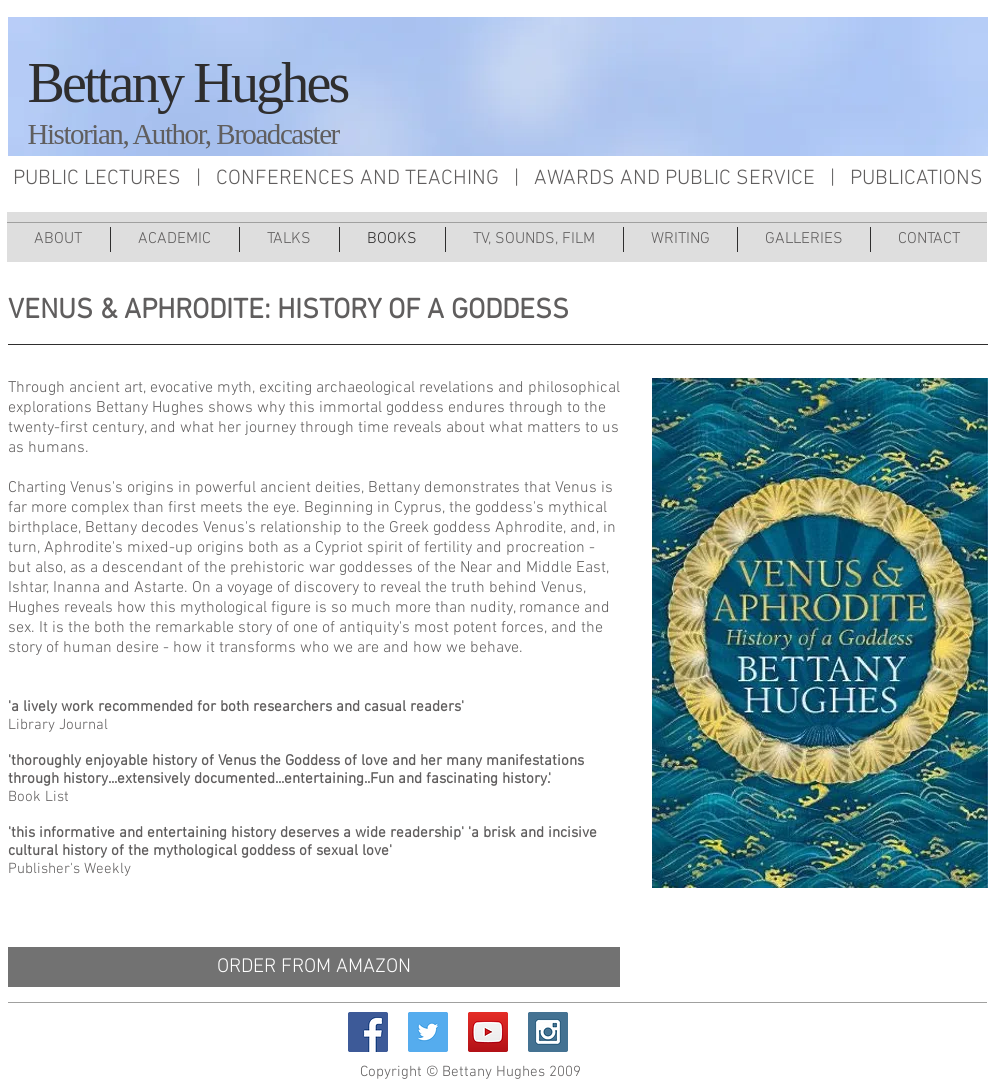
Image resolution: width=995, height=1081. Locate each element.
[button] (534, 239)
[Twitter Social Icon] (428, 1032)
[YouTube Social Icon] (488, 1032)
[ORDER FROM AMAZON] (314, 967)
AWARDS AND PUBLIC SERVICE (674, 178)
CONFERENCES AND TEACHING (357, 178)
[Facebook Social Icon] (368, 1032)
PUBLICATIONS (916, 178)
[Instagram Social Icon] (548, 1032)
